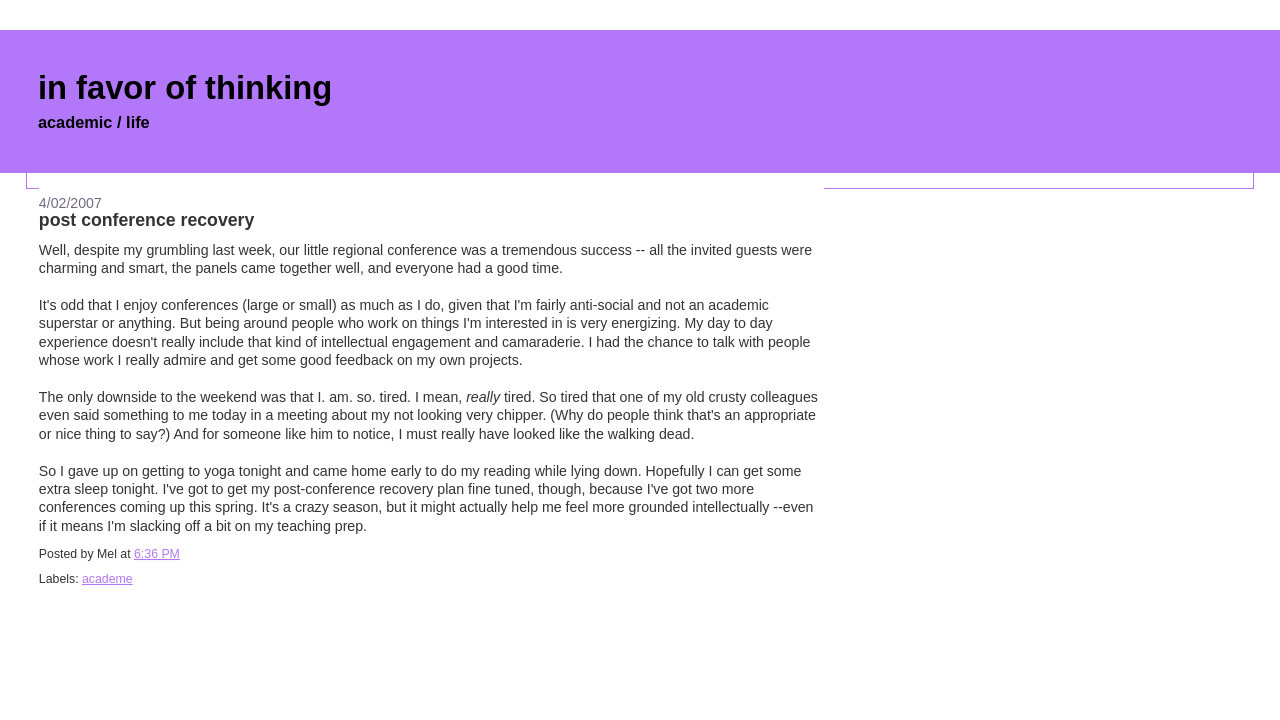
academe (107, 579)
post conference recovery (146, 220)
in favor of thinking (185, 87)
